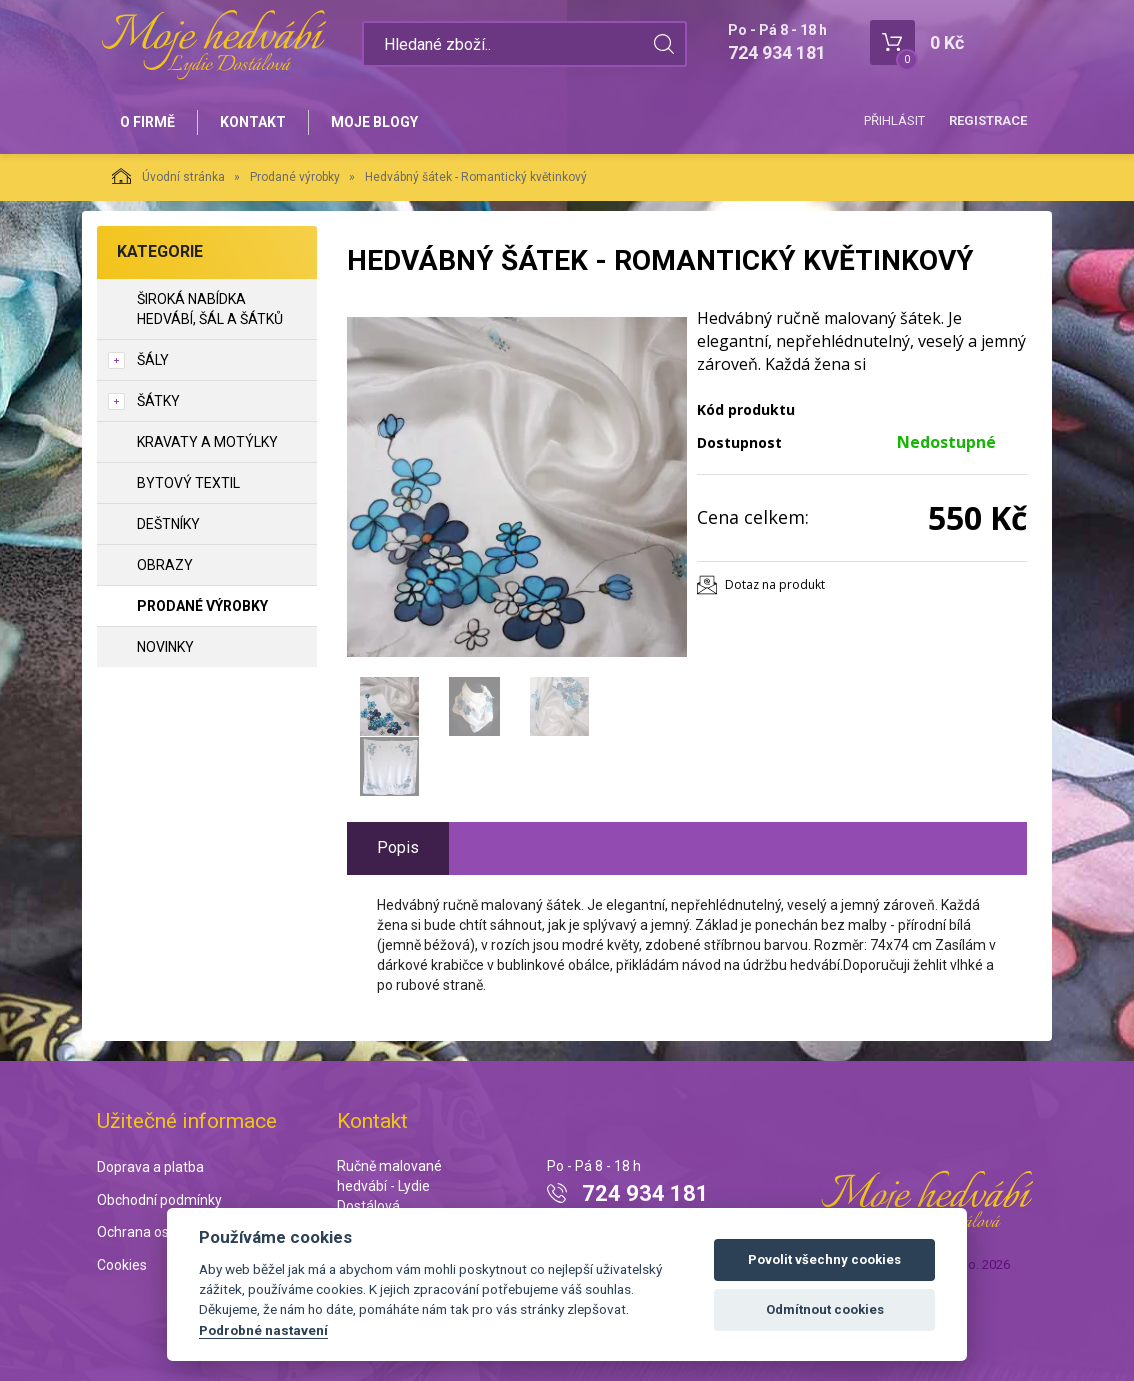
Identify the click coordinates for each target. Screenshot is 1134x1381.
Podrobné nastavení (263, 1330)
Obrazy (165, 565)
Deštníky (168, 524)
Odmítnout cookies (825, 1309)
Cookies (122, 1265)
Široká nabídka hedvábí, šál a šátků (210, 309)
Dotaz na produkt (775, 584)
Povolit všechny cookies (824, 1259)
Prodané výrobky (295, 177)
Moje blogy (374, 122)
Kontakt (253, 122)
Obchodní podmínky (159, 1200)
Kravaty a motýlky (207, 442)
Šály (153, 360)
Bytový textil (188, 483)
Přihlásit (894, 120)
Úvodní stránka (168, 176)
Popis (398, 847)
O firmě (147, 122)
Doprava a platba (150, 1167)
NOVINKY (165, 647)
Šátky (158, 401)
